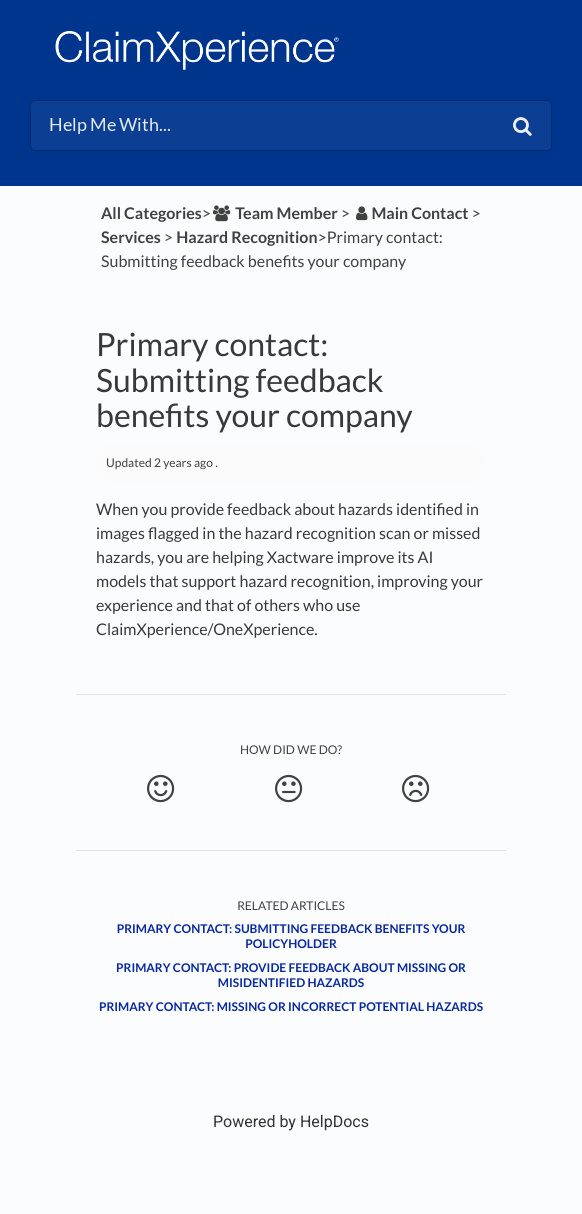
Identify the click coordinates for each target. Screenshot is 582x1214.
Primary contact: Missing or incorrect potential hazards (291, 1006)
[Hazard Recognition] (246, 237)
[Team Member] (274, 213)
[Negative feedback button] (415, 789)
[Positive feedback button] (160, 789)
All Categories (151, 213)
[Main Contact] (410, 213)
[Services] (131, 237)
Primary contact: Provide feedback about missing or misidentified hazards (291, 975)
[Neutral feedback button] (288, 789)
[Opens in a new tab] (291, 1121)
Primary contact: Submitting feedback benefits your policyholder (291, 936)
